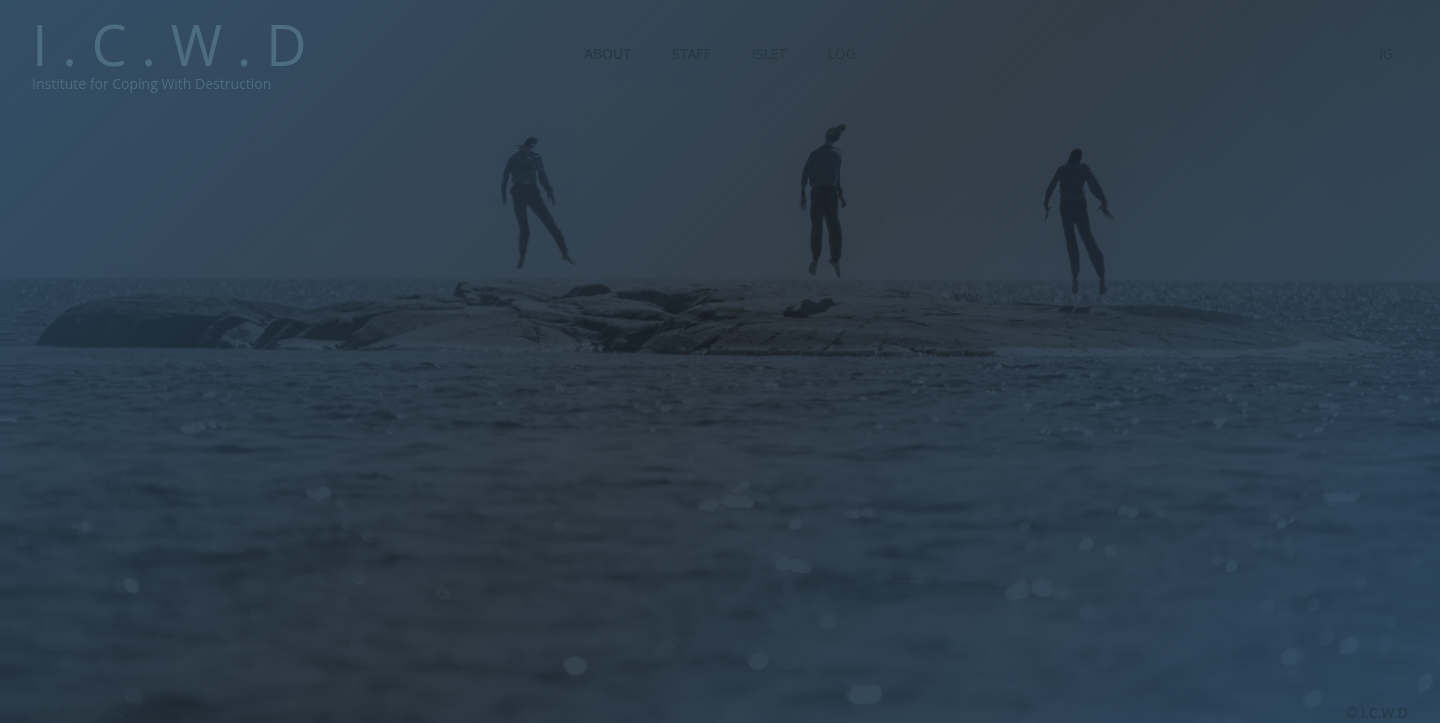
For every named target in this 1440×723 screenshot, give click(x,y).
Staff (691, 53)
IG (1386, 53)
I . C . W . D (169, 44)
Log (841, 53)
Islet (769, 53)
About (607, 53)
